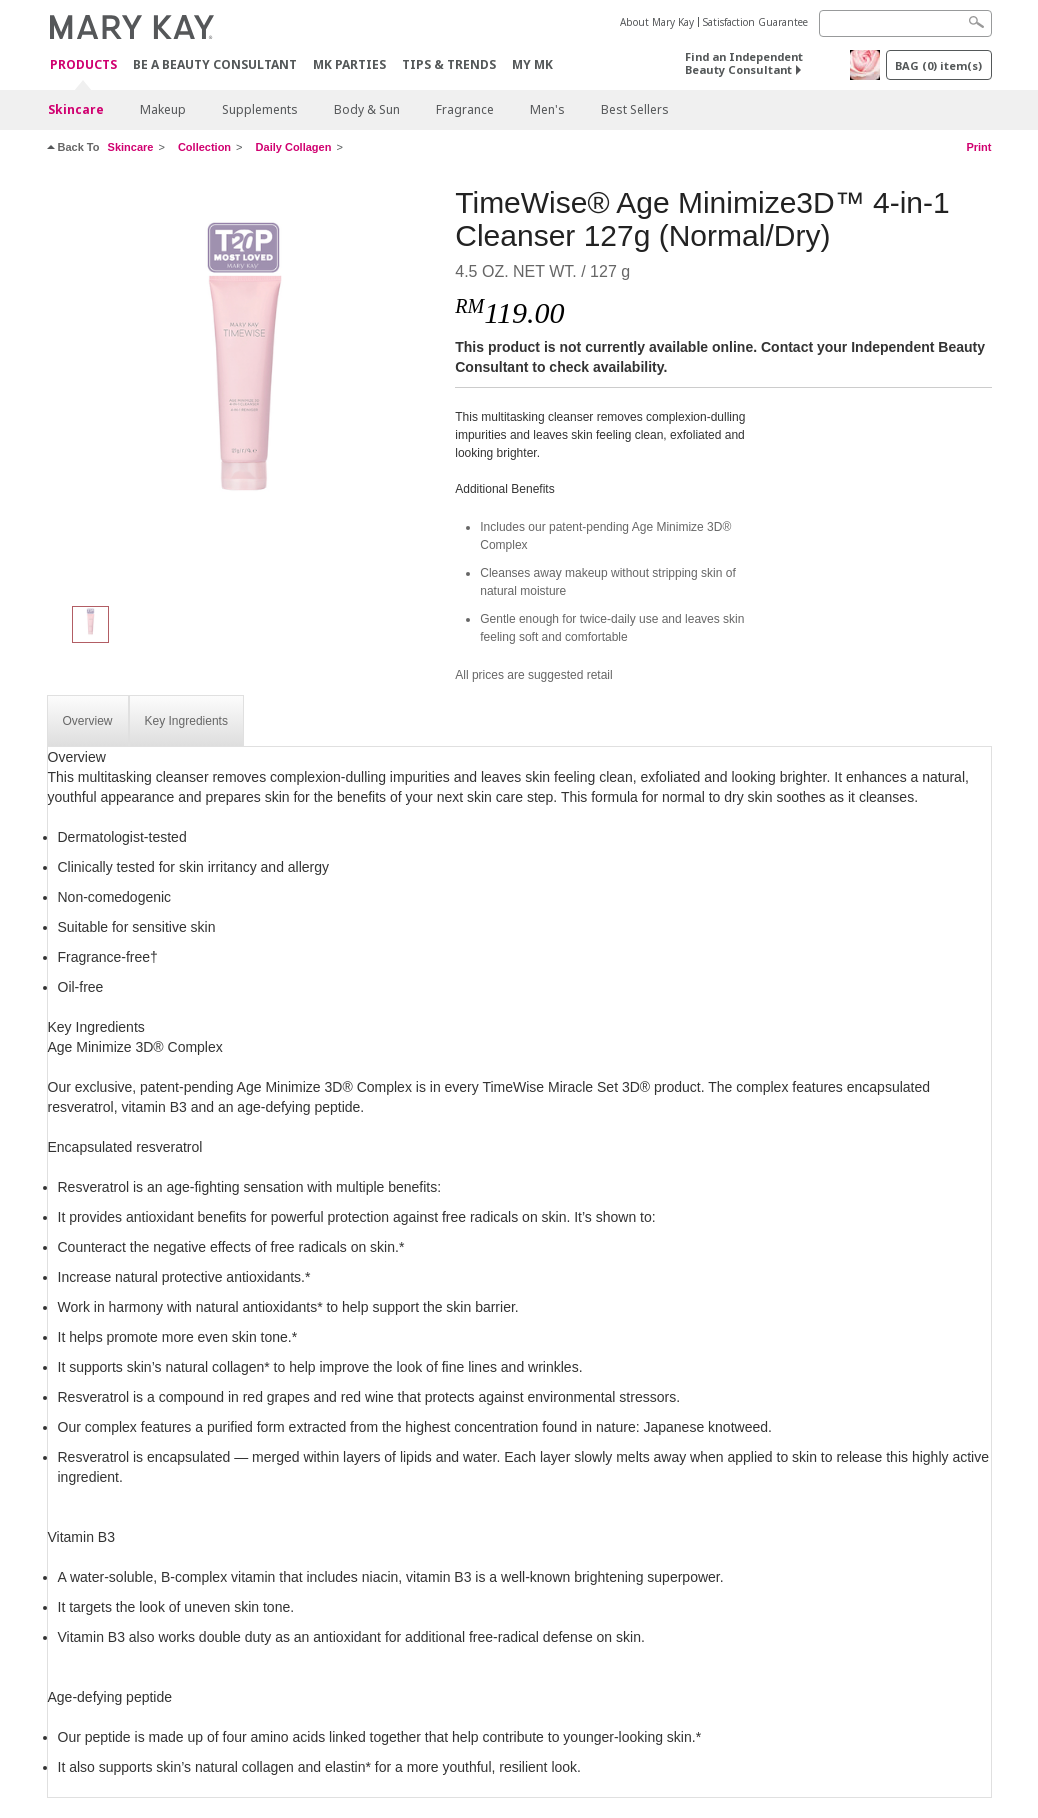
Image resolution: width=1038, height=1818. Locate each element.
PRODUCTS (83, 65)
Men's (547, 109)
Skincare (76, 109)
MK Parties (349, 64)
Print (978, 147)
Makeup (163, 109)
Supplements (260, 109)
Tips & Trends (449, 64)
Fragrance (465, 109)
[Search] (905, 23)
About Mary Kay (657, 22)
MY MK (532, 64)
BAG (938, 65)
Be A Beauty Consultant (215, 64)
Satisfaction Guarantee (755, 22)
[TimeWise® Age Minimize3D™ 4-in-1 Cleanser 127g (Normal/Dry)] (244, 386)
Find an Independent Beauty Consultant (744, 63)
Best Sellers (635, 109)
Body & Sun (367, 109)
